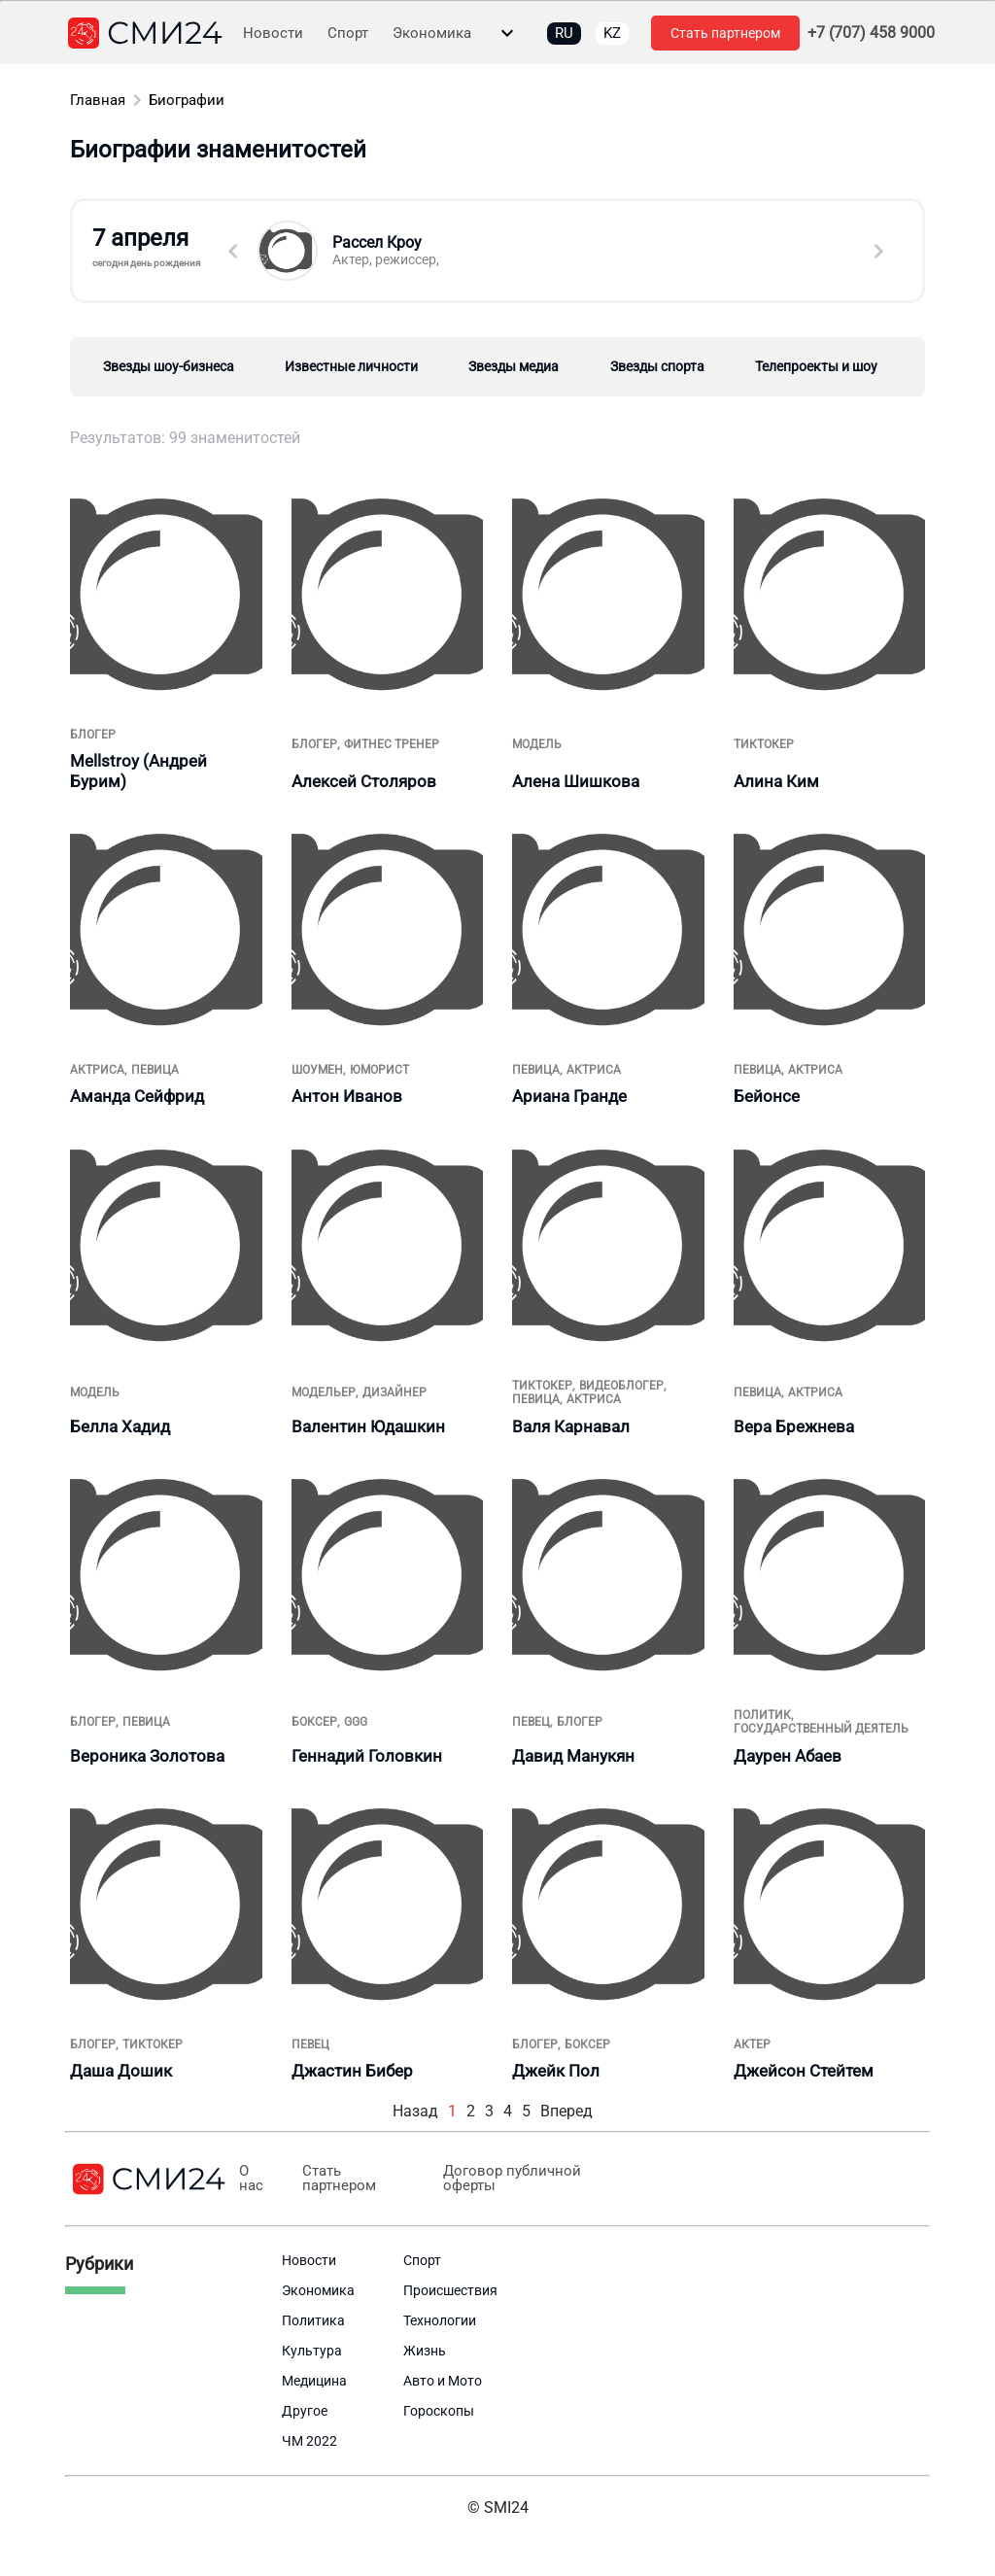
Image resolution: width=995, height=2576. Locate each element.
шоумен (317, 1070)
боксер (314, 1722)
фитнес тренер (391, 744)
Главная (97, 100)
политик (762, 1715)
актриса (97, 1070)
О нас (251, 2178)
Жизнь (424, 2350)
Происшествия (450, 2290)
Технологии (439, 2320)
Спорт (347, 33)
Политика (313, 2320)
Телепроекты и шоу (816, 366)
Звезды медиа (513, 366)
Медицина (314, 2380)
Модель (537, 744)
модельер (324, 1392)
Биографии (186, 100)
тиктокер (764, 744)
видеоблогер (621, 1385)
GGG (355, 1722)
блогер (93, 734)
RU (564, 33)
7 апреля (150, 247)
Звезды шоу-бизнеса (168, 366)
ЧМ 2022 (309, 2441)
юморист (379, 1070)
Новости (273, 33)
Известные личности (351, 366)
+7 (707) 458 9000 (871, 33)
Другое (304, 2411)
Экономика (432, 33)
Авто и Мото (442, 2380)
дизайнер (394, 1392)
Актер (752, 2044)
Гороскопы (438, 2411)
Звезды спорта (657, 366)
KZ (612, 33)
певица (155, 1070)
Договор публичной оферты (510, 2178)
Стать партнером (725, 33)
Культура (312, 2350)
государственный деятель (821, 1728)
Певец (531, 1722)
